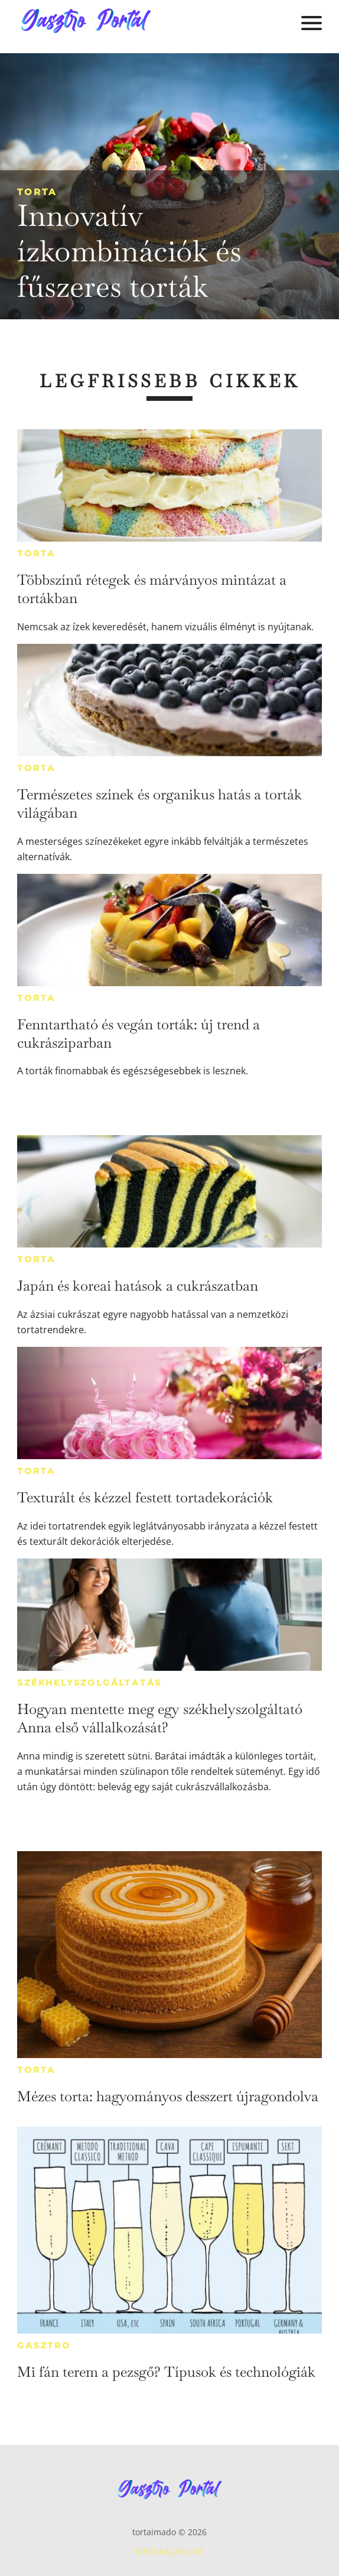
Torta (37, 191)
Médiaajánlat (169, 2551)
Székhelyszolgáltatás (89, 1682)
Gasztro (44, 2345)
